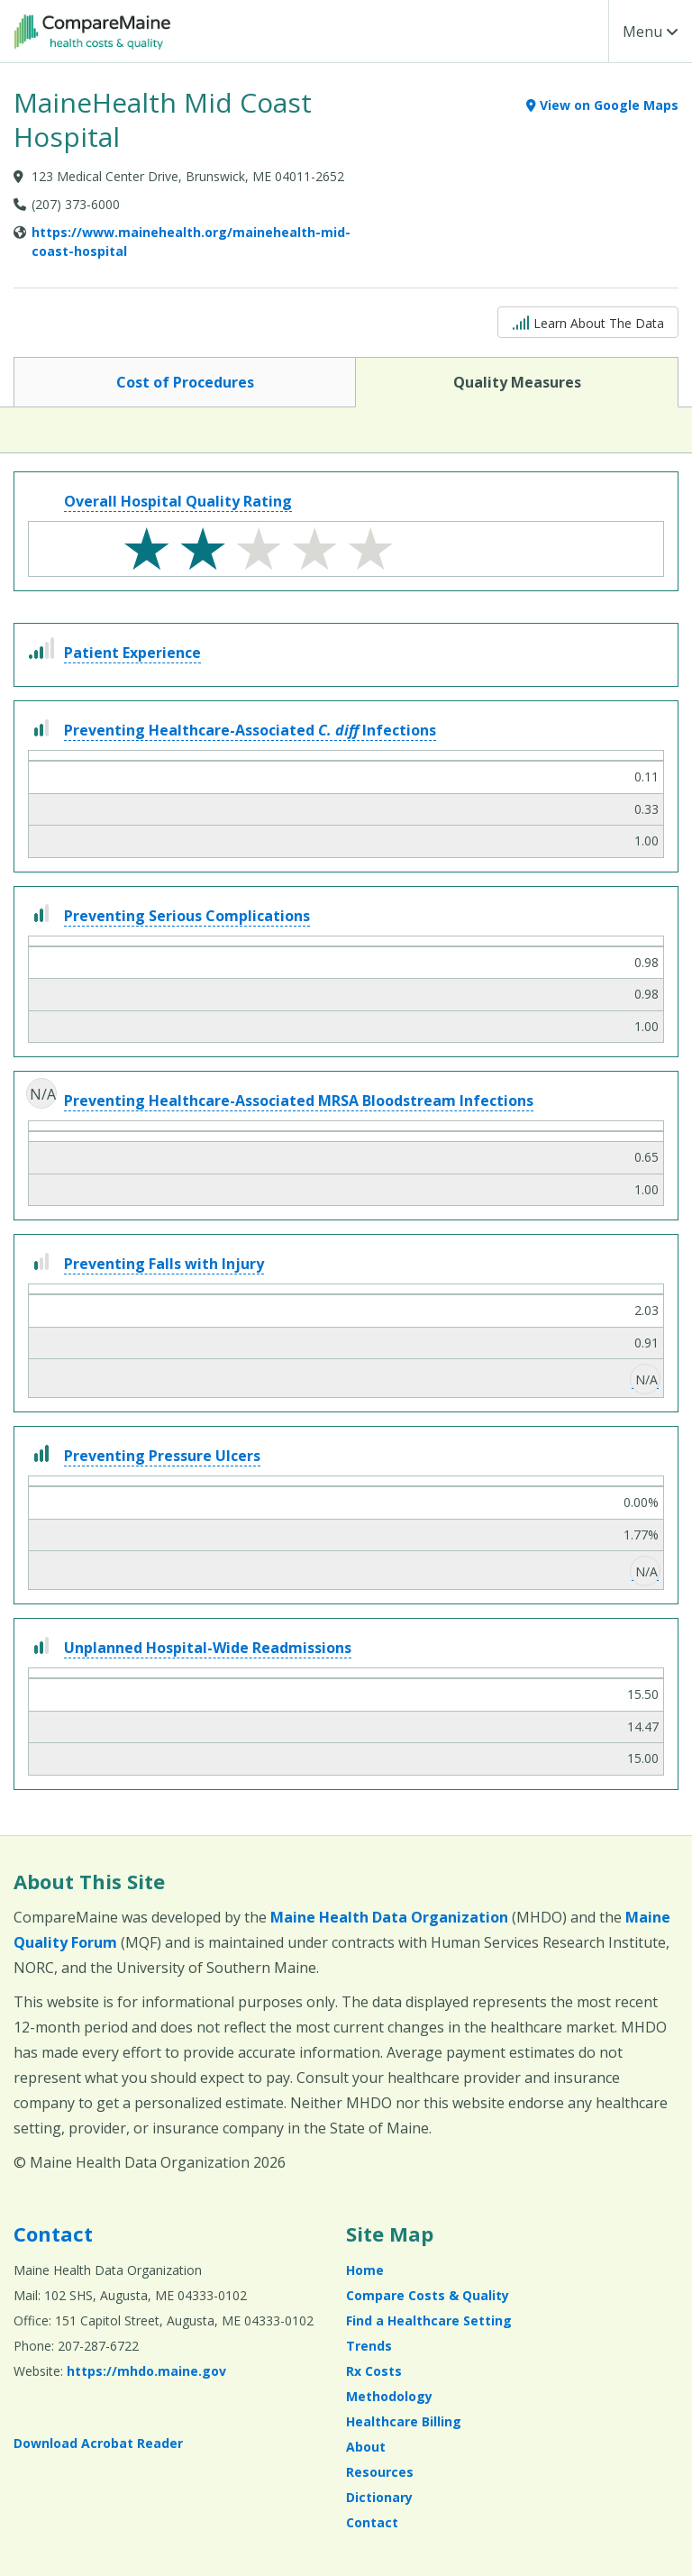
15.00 (643, 1758)
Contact (53, 2233)
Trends (369, 2345)
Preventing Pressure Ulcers (162, 1456)
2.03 (646, 1310)
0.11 (646, 776)
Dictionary (379, 2497)
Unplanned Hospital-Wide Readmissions (207, 1648)
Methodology (389, 2396)
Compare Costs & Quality (427, 2295)
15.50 (643, 1694)
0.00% (641, 1502)
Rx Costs (374, 2371)
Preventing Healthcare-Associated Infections (250, 730)
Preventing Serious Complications (187, 916)
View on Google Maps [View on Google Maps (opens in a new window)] (602, 105)
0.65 (646, 1156)
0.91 (646, 1342)
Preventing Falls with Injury (164, 1264)
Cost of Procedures (184, 381)
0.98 (646, 962)
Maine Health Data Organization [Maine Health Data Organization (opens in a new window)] (389, 1917)
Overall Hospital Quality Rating (178, 501)
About (366, 2446)
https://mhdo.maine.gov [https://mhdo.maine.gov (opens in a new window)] (146, 2371)
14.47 (643, 1726)
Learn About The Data (588, 321)
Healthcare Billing (403, 2421)
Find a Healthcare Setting (429, 2320)
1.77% (641, 1534)
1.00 (646, 840)
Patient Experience (132, 652)
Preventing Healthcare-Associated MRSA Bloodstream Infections (298, 1100)
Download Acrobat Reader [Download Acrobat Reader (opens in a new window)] (98, 2443)
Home (365, 2270)
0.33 (646, 809)
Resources (380, 2471)
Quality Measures (516, 381)
